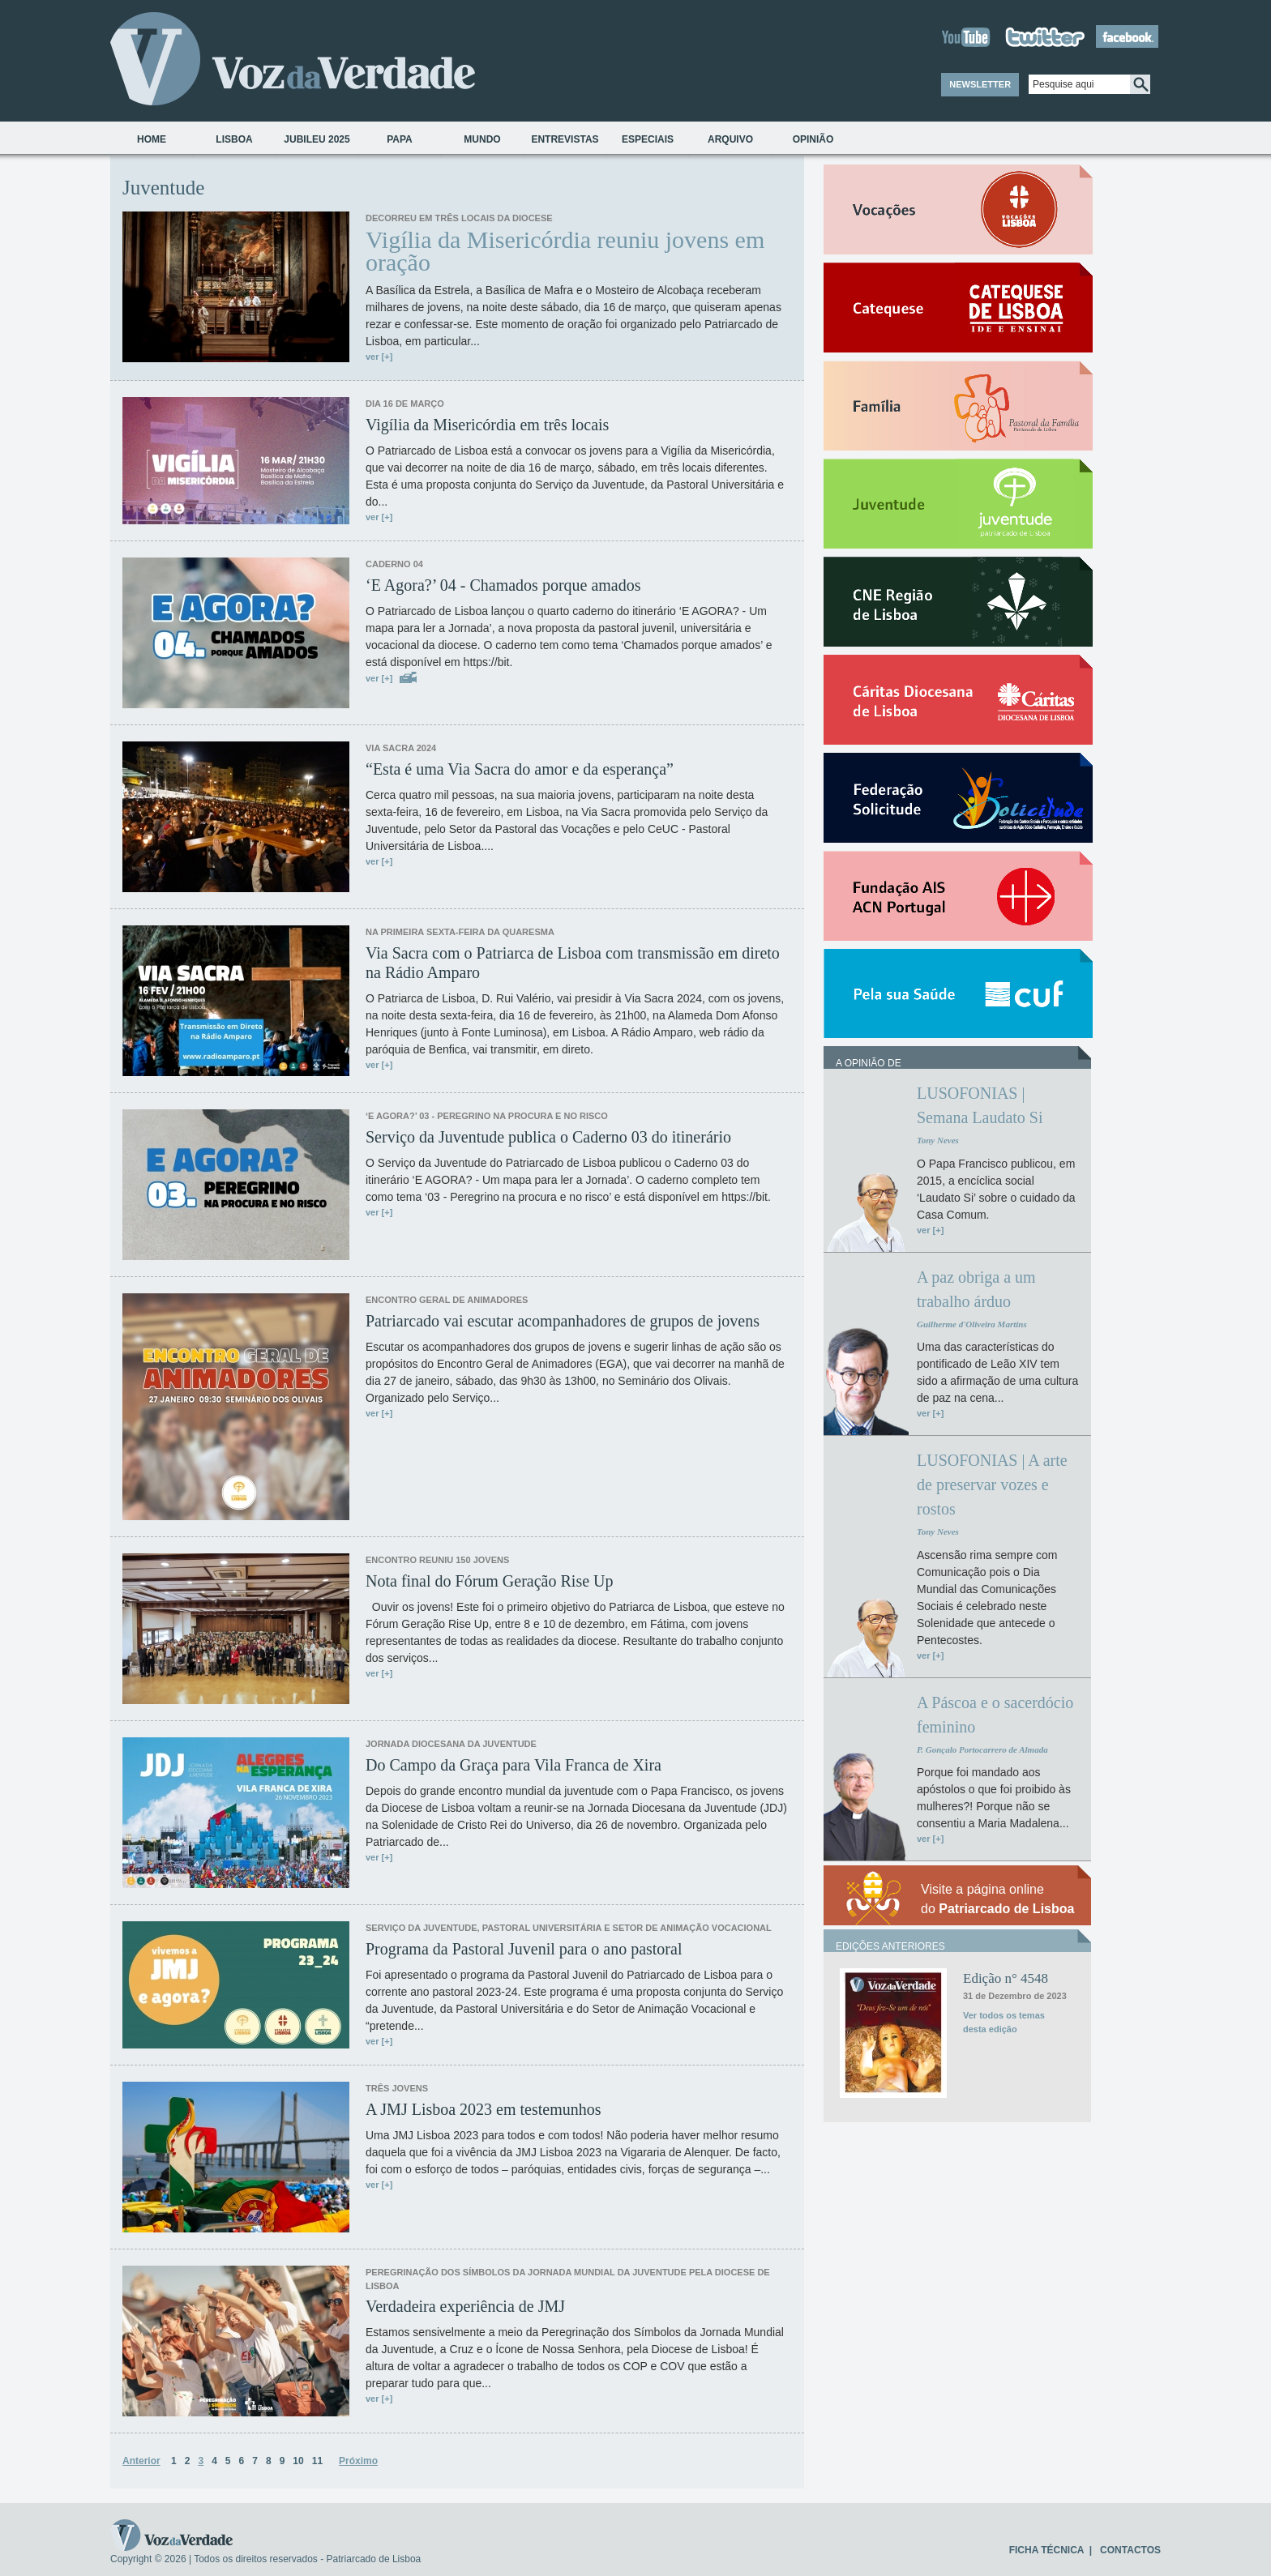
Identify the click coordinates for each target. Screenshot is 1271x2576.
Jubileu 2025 (316, 139)
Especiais (648, 139)
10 (298, 2461)
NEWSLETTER (980, 84)
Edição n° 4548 (1005, 1978)
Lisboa (234, 139)
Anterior (141, 2461)
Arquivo (730, 139)
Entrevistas (564, 139)
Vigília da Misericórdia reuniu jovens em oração (565, 251)
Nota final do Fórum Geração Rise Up (489, 1581)
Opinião (813, 139)
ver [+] (379, 356)
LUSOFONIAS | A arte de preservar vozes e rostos (992, 1484)
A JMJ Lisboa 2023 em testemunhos (483, 2109)
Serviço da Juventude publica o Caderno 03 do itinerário (548, 1137)
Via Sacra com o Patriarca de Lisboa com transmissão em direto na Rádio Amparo (573, 962)
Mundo (482, 139)
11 (317, 2461)
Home (151, 139)
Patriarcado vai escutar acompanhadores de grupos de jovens (563, 1321)
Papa (400, 139)
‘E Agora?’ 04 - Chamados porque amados (503, 585)
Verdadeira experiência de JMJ (465, 2306)
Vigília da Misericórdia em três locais (487, 425)
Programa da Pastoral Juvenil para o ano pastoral (524, 1949)
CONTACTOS (1130, 2550)
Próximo (358, 2461)
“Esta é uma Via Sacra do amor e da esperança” (520, 769)
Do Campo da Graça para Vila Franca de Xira (513, 1765)
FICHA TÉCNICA (1046, 2550)
